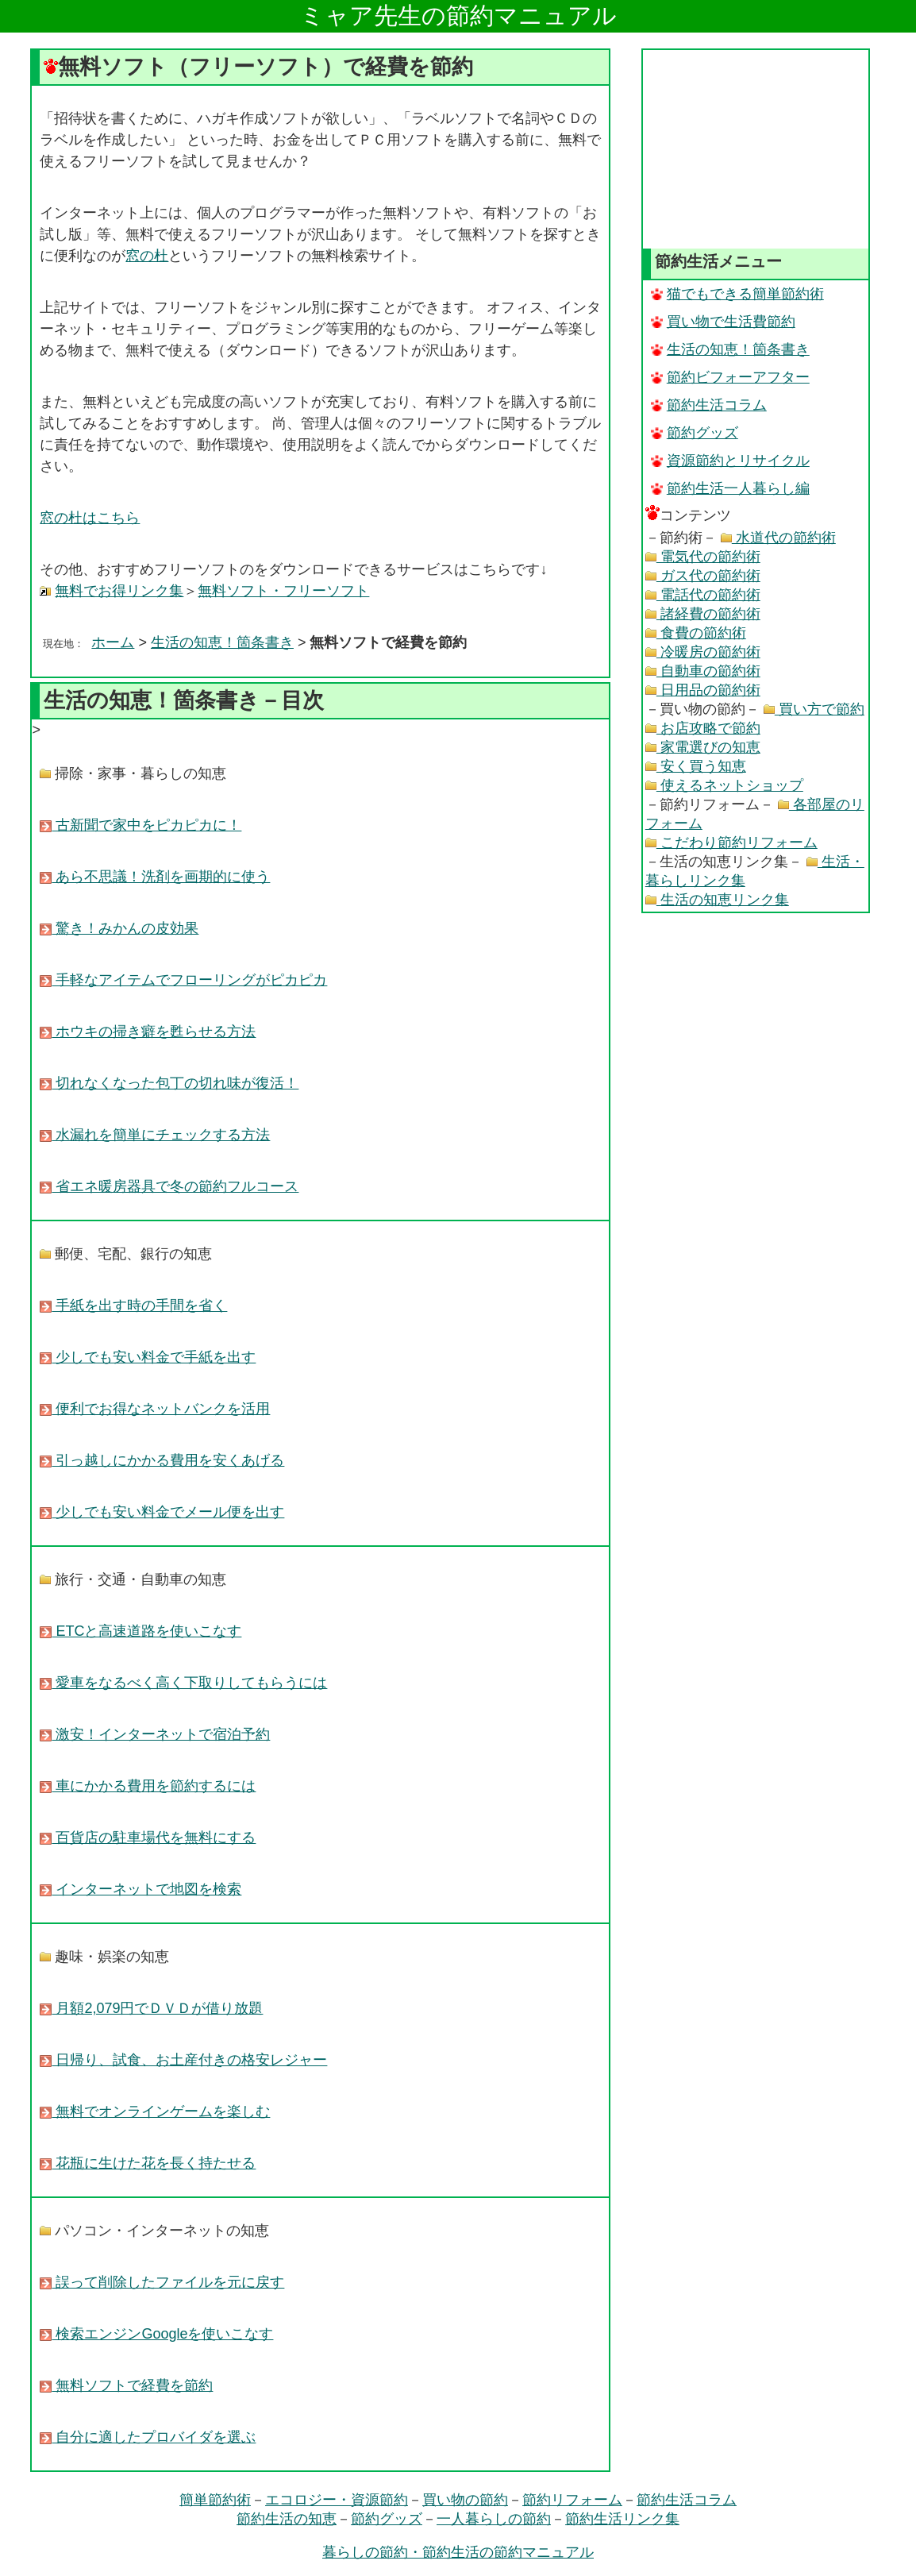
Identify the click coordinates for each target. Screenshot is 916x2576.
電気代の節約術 (702, 557)
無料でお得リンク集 (119, 591)
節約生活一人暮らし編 (730, 488)
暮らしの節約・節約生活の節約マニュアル (458, 2552)
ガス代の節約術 (702, 576)
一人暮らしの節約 (494, 2519)
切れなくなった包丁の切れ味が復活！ (169, 1083)
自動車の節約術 (702, 671)
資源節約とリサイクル (730, 461)
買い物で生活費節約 (723, 322)
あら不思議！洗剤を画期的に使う (155, 877)
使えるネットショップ (724, 785)
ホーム (112, 642)
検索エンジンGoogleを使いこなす (156, 2334)
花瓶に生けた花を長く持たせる (148, 2163)
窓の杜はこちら (90, 518)
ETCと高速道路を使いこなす (140, 1631)
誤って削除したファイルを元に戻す (162, 2282)
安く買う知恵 (695, 766)
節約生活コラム (709, 405)
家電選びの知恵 (702, 747)
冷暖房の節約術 (702, 652)
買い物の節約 (465, 2500)
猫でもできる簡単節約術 (737, 294)
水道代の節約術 (778, 538)
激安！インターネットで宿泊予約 (155, 1734)
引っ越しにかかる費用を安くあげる (162, 1460)
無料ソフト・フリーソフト (283, 591)
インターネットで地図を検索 (140, 1889)
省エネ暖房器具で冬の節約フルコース (169, 1186)
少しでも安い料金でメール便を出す (162, 1512)
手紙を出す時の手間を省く (133, 1305)
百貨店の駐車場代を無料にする (148, 1837)
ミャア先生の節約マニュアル (458, 15)
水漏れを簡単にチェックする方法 (155, 1135)
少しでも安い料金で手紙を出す (148, 1357)
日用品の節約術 (702, 690)
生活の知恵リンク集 (717, 900)
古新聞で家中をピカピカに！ (140, 825)
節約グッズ (694, 433)
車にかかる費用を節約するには (148, 1786)
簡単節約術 (215, 2500)
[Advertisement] (756, 149)
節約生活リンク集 (622, 2519)
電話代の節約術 (702, 595)
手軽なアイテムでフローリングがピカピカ (183, 980)
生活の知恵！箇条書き (222, 642)
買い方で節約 (814, 709)
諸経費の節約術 (702, 614)
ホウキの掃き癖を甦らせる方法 (148, 1031)
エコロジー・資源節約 (336, 2500)
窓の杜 (146, 256)
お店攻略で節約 (702, 728)
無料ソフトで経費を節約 (126, 2385)
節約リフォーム (572, 2500)
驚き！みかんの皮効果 (119, 928)
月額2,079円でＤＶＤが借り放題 (151, 2008)
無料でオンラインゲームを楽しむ (155, 2111)
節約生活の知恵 (287, 2519)
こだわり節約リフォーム (731, 842)
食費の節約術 (695, 633)
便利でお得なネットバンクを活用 (155, 1409)
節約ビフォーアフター (730, 377)
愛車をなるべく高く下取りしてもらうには (183, 1683)
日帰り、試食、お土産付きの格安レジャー (183, 2060)
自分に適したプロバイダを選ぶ (148, 2437)
